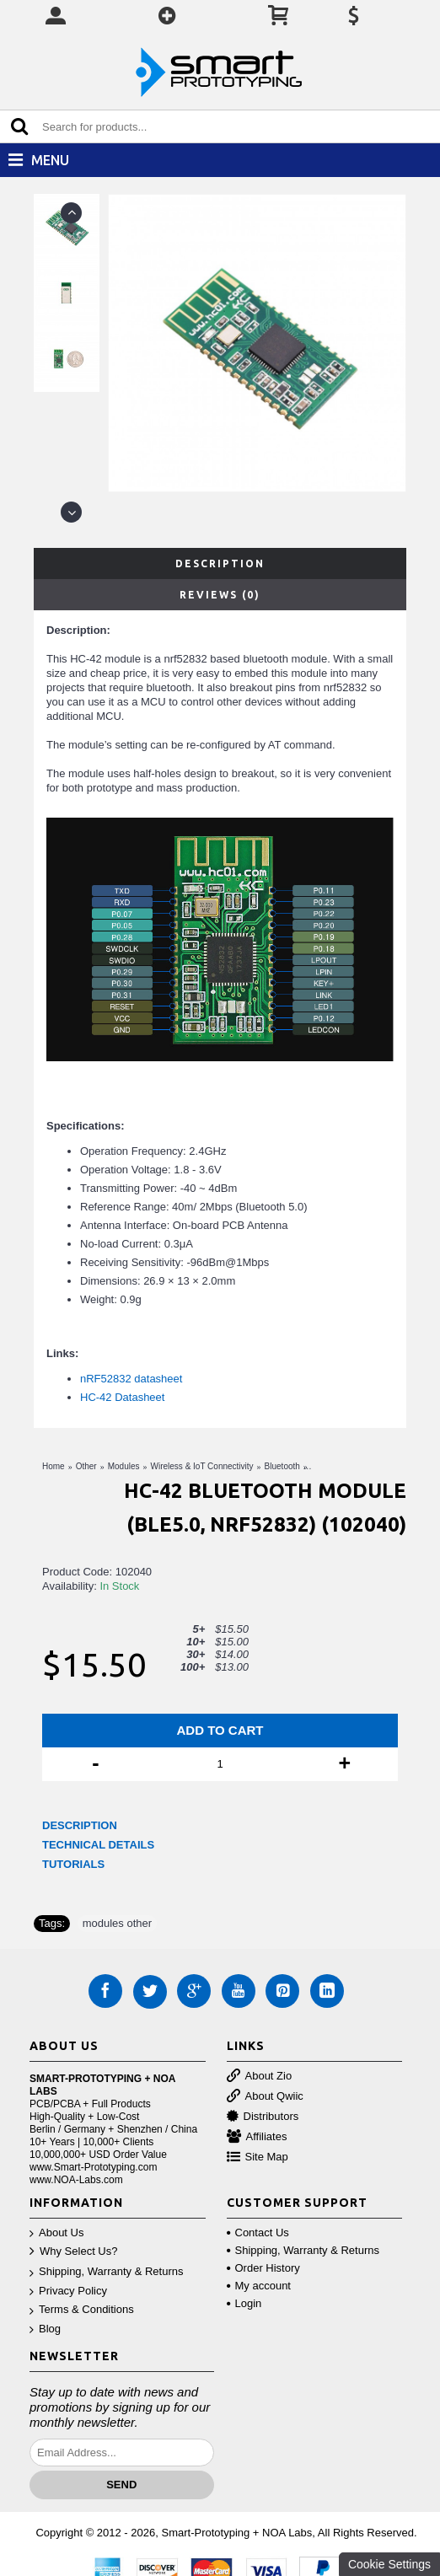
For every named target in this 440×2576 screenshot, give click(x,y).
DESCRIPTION (79, 1825)
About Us (56, 2233)
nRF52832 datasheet (131, 1378)
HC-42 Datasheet (122, 1397)
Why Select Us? (73, 2252)
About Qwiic (265, 2097)
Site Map (257, 2157)
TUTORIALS (73, 1864)
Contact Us (258, 2232)
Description (220, 563)
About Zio (259, 2076)
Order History (263, 2268)
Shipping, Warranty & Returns (106, 2272)
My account (259, 2285)
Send (121, 2484)
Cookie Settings (389, 2564)
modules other (117, 1923)
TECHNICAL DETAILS (98, 1844)
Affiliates (257, 2137)
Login (244, 2303)
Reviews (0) (220, 594)
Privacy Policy (68, 2291)
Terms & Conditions (82, 2310)
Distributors (263, 2117)
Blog (45, 2329)
